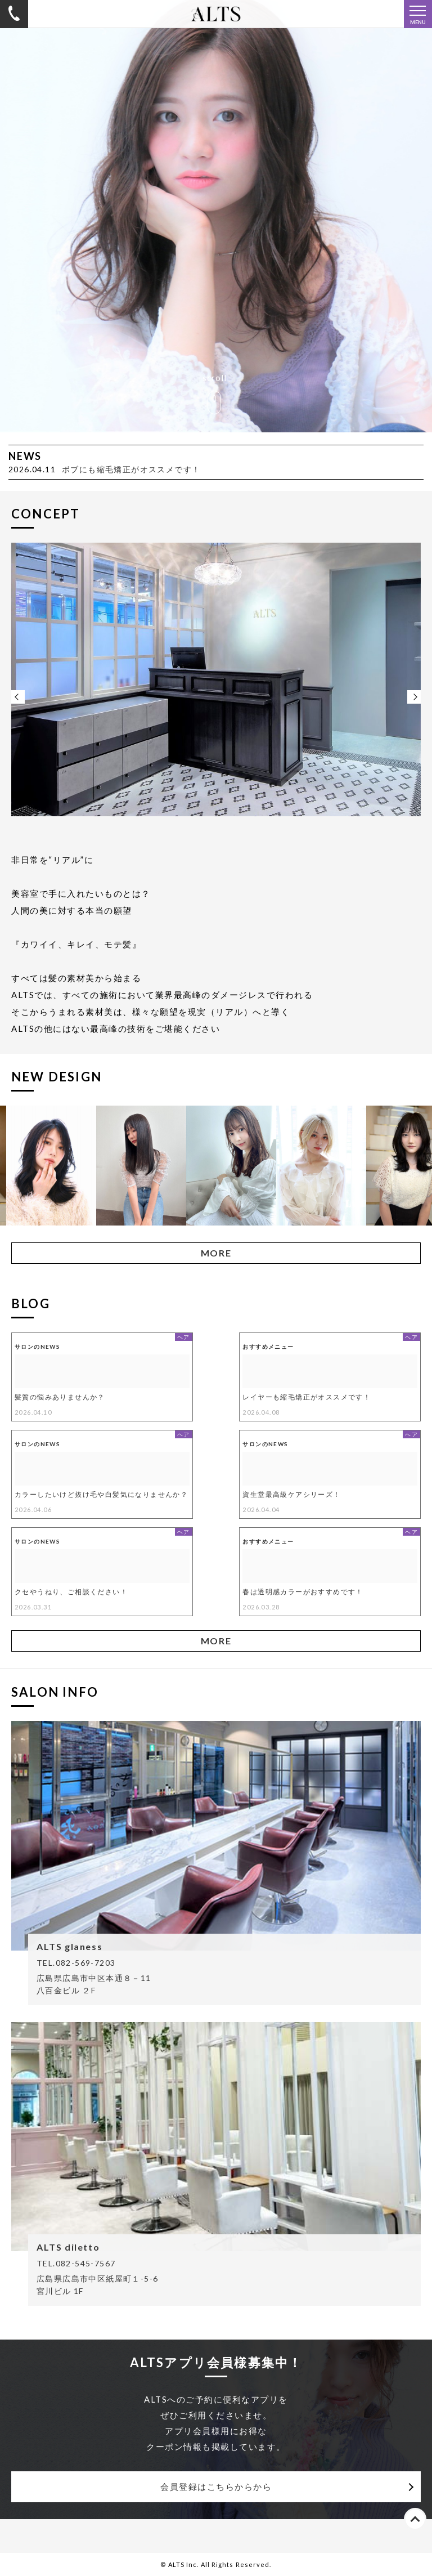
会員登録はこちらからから (216, 2486)
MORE (216, 1252)
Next (414, 697)
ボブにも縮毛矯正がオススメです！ (131, 469)
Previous (18, 697)
